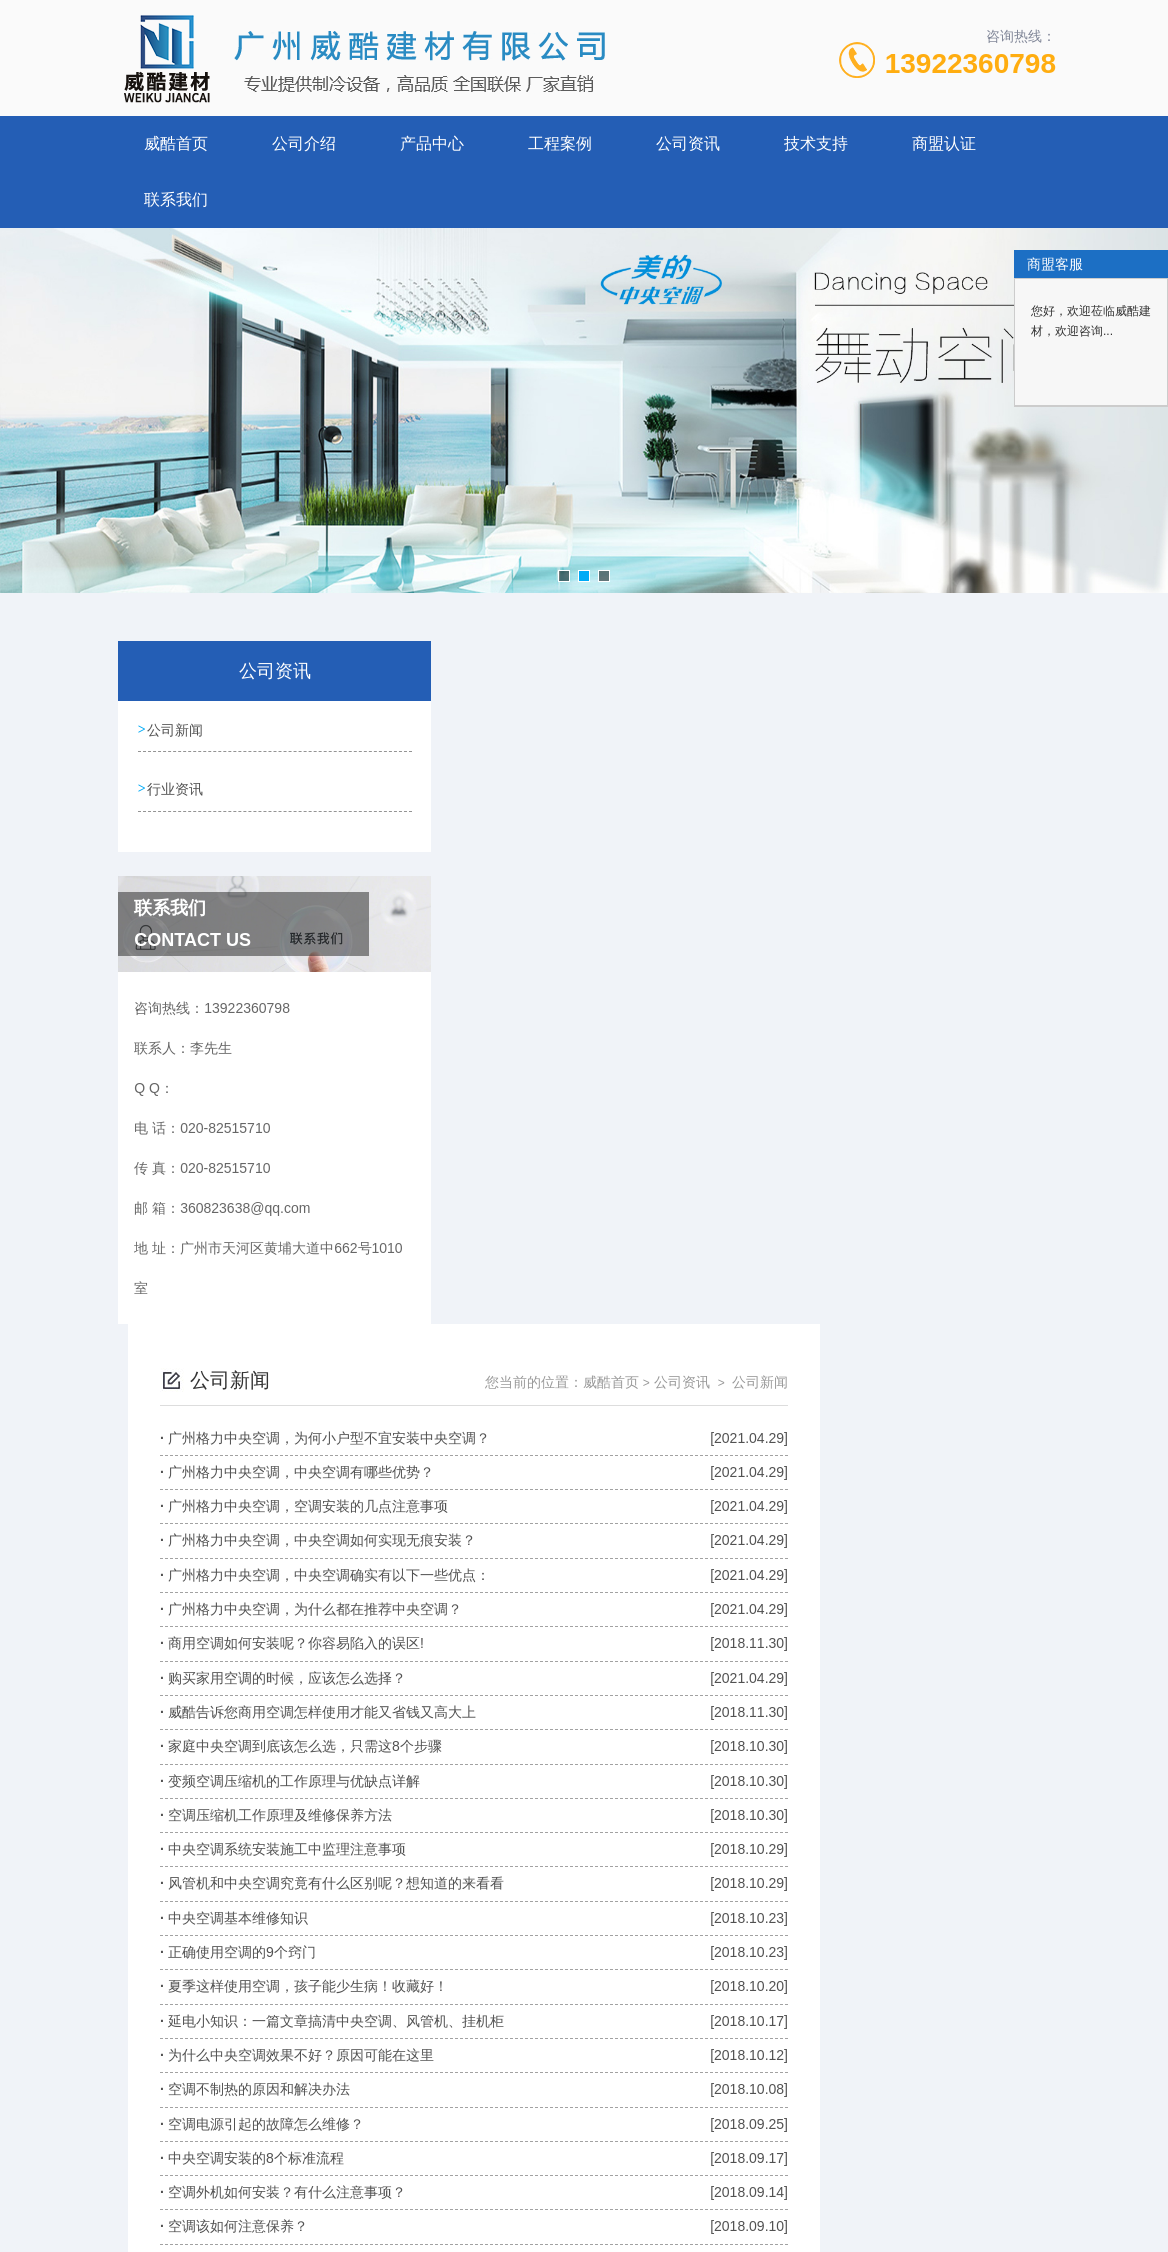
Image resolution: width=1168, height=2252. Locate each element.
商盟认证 (944, 143)
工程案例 (560, 143)
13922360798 (970, 63)
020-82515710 (456, 2156)
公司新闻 (176, 729)
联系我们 (176, 199)
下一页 (809, 2011)
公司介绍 (304, 143)
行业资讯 (176, 786)
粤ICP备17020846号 (711, 2188)
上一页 (611, 2011)
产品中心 (432, 143)
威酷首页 (176, 143)
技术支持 (816, 143)
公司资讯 (688, 143)
